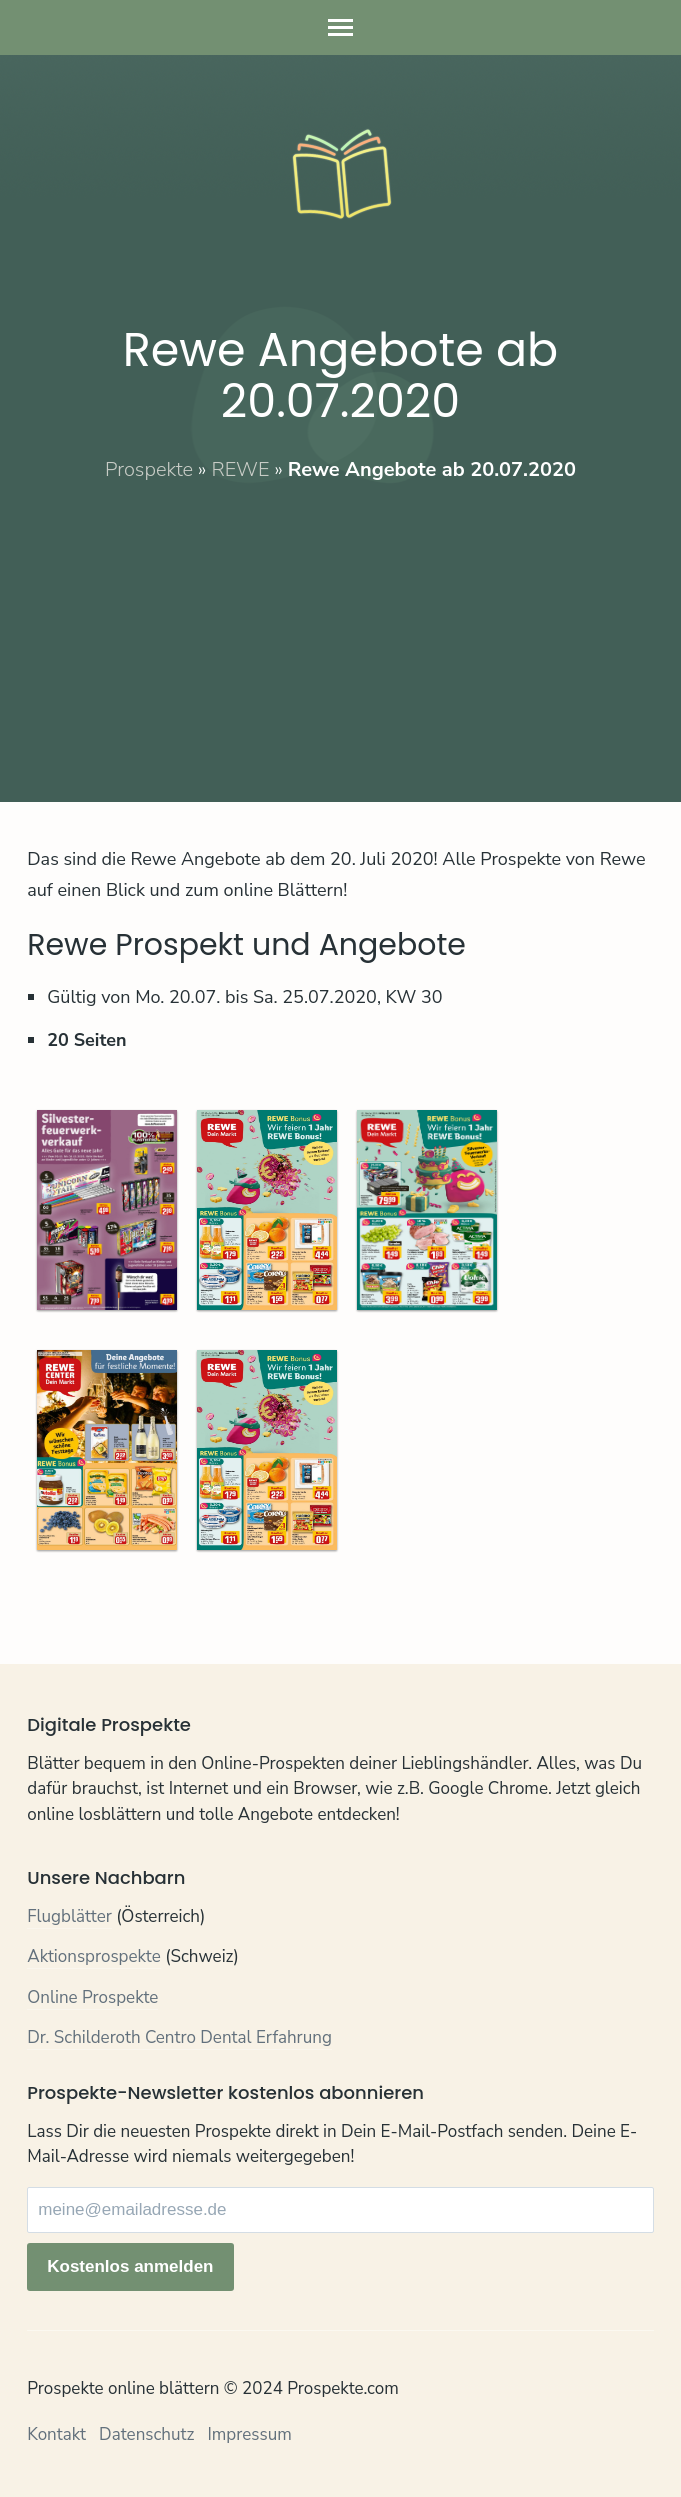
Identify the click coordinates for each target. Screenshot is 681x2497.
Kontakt (56, 2434)
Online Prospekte (92, 1997)
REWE (240, 469)
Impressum (249, 2434)
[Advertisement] (340, 624)
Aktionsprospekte (94, 1956)
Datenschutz (146, 2434)
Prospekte (149, 469)
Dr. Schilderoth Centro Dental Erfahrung (179, 2037)
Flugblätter (69, 1916)
